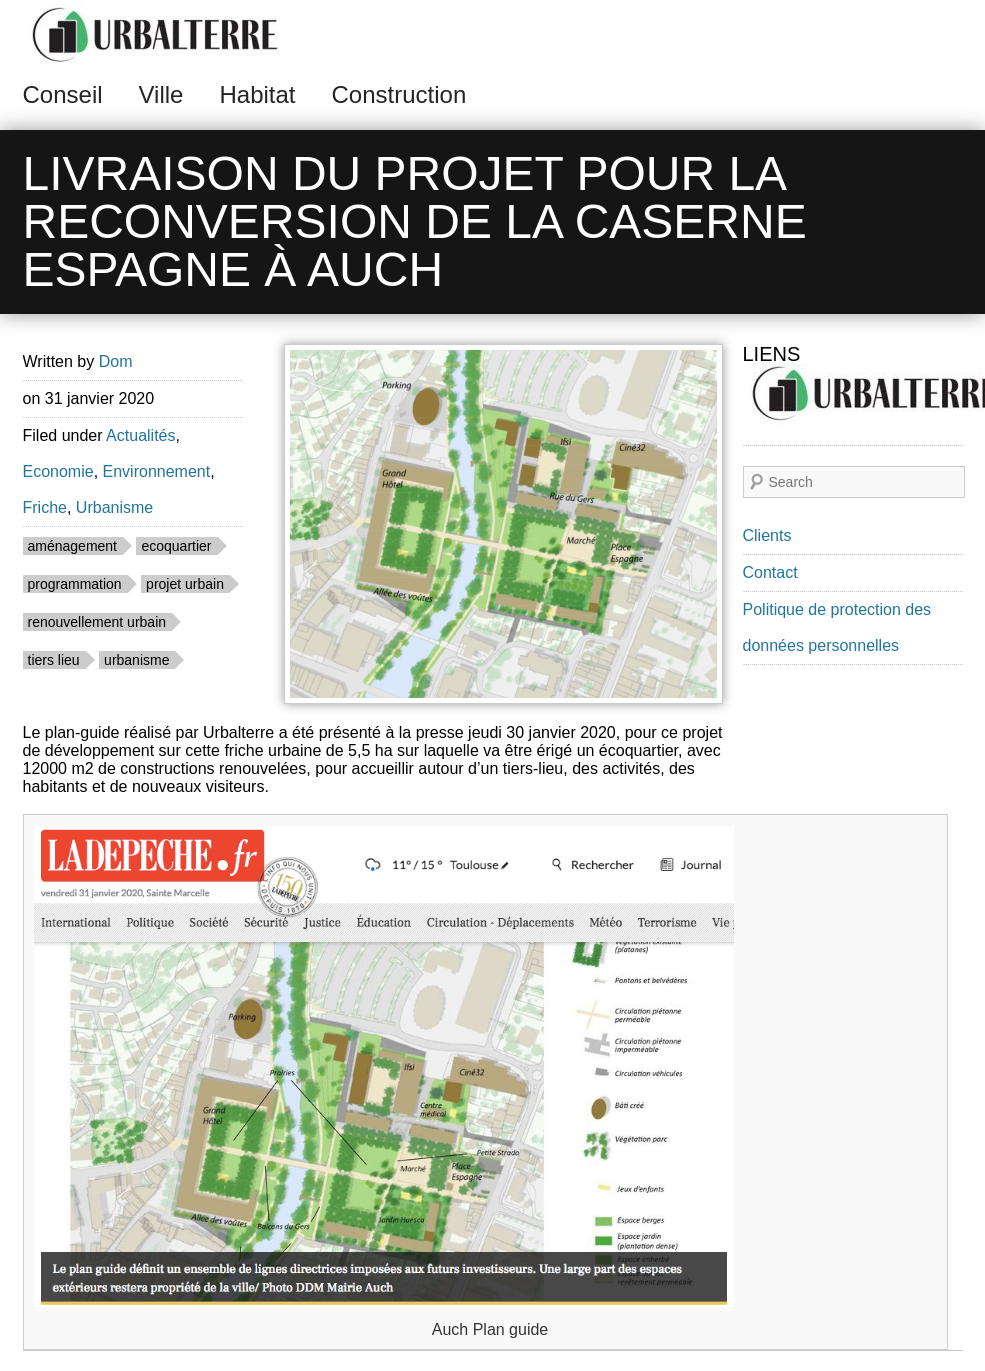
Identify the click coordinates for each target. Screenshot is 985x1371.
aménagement (73, 546)
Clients (767, 535)
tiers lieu (54, 660)
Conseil (63, 94)
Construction (399, 94)
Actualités (140, 435)
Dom (116, 361)
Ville (161, 94)
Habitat (257, 94)
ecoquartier (176, 546)
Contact (770, 572)
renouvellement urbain (97, 622)
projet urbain (185, 584)
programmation (75, 584)
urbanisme (136, 660)
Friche (45, 507)
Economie (58, 471)
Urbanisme (114, 507)
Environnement (157, 471)
